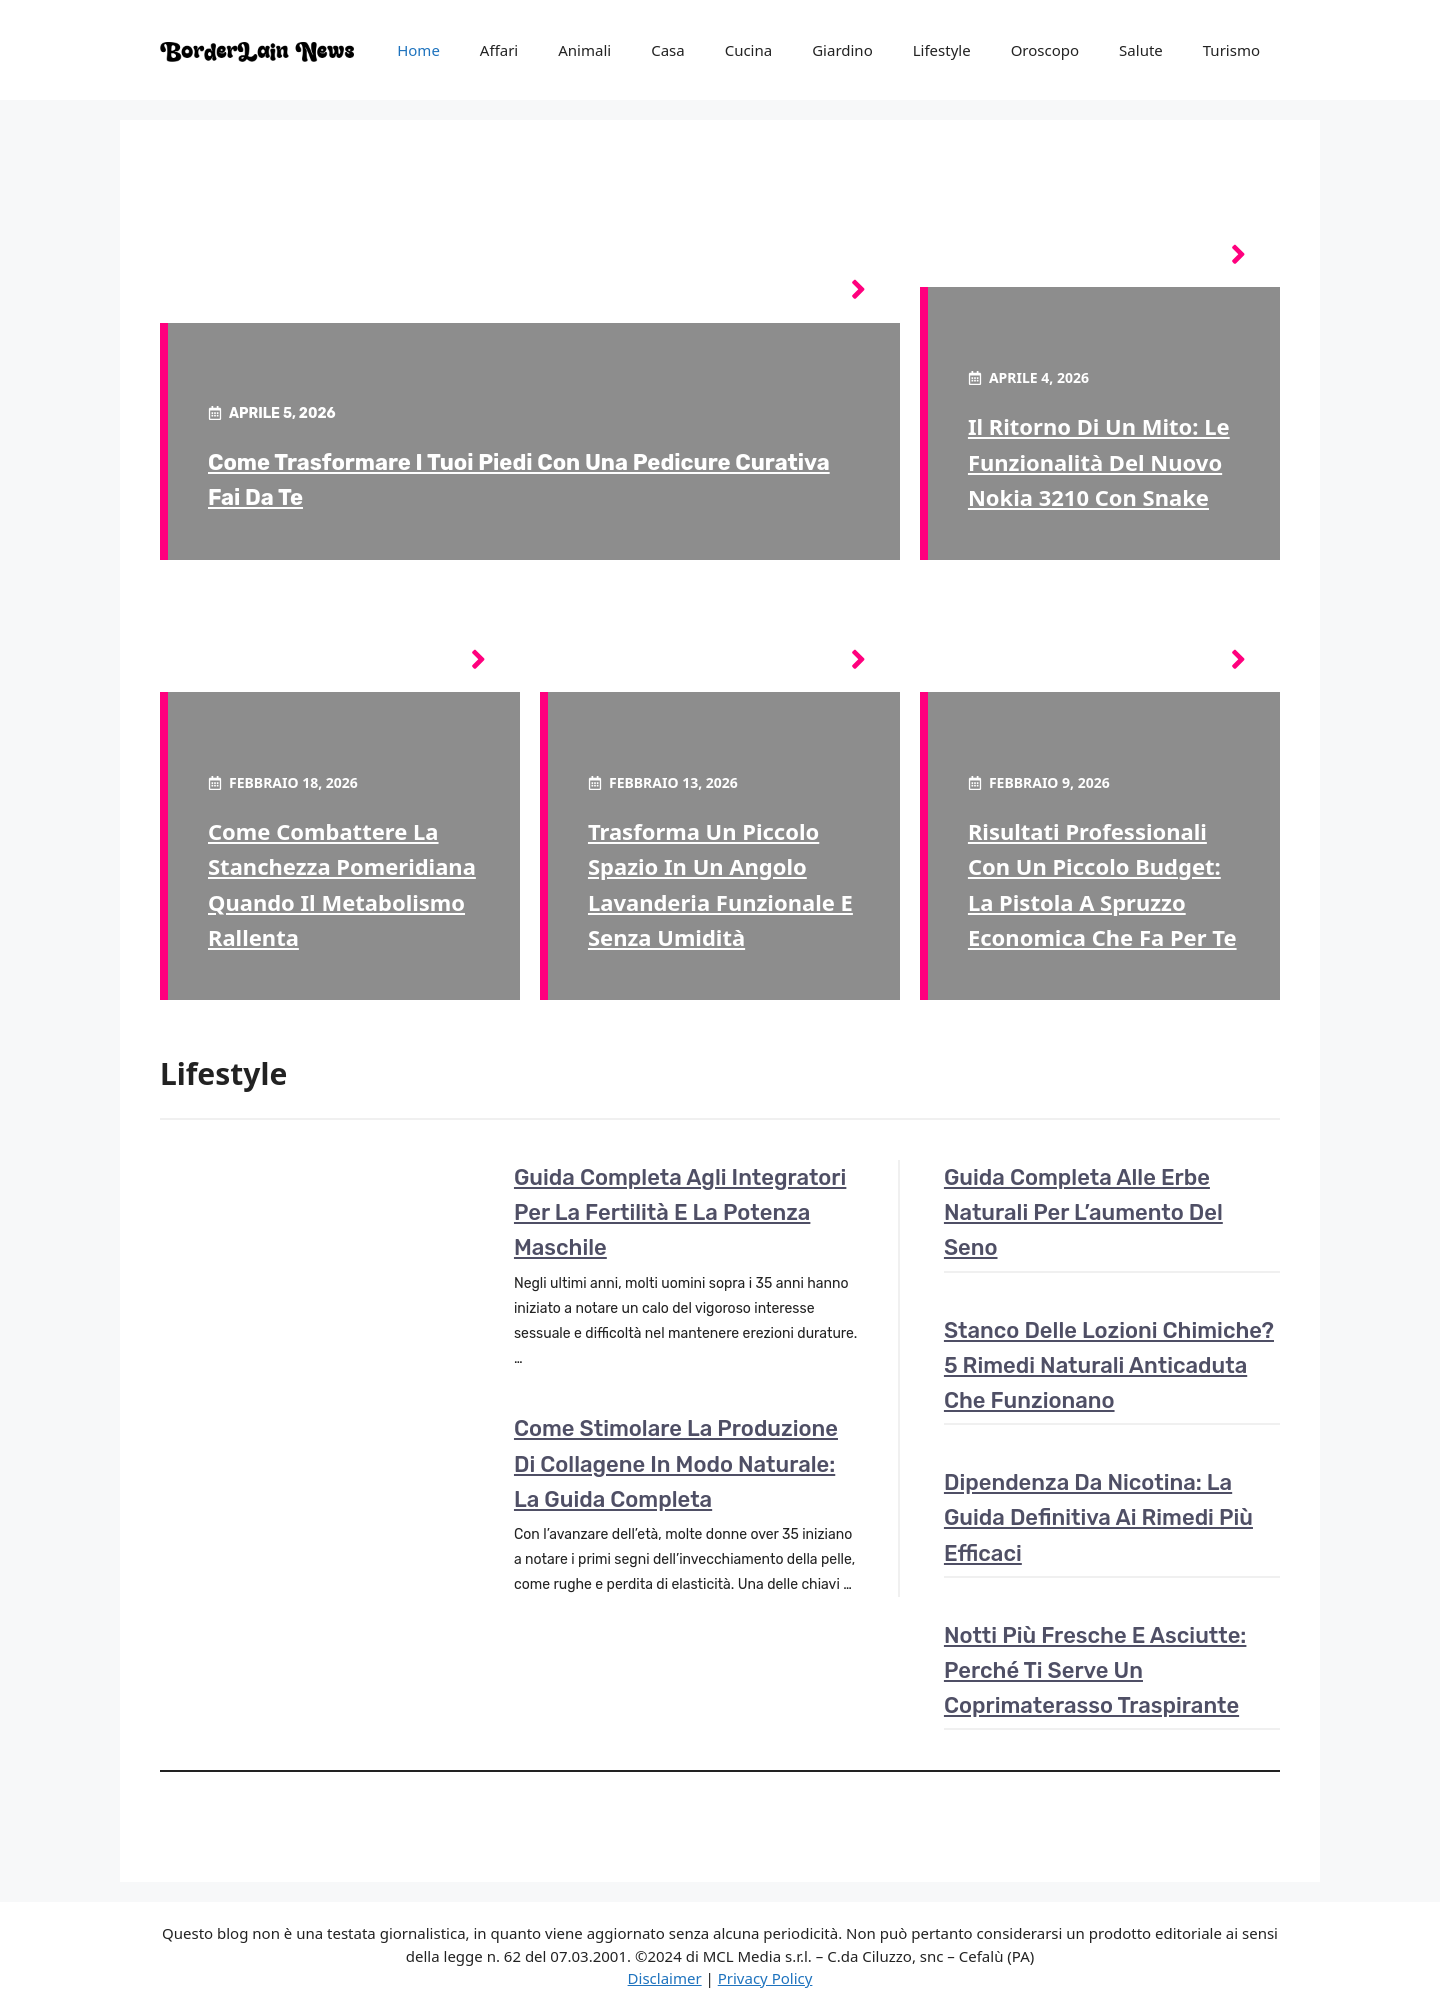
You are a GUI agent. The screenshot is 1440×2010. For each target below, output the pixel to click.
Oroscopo (1045, 50)
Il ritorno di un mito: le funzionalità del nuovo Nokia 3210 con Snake (1099, 461)
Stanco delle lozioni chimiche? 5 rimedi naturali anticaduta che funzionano (1109, 1365)
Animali (584, 50)
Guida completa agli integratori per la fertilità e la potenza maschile (680, 1212)
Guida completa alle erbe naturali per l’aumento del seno (1083, 1212)
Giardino (842, 50)
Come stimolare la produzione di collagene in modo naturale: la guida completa (676, 1463)
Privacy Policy (765, 1978)
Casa (668, 50)
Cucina (749, 50)
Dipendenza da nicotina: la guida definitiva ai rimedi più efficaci (1098, 1517)
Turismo (1231, 50)
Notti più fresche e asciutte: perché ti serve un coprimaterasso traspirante (1095, 1670)
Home (418, 50)
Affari (499, 50)
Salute (1141, 50)
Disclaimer (665, 1978)
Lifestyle (942, 50)
